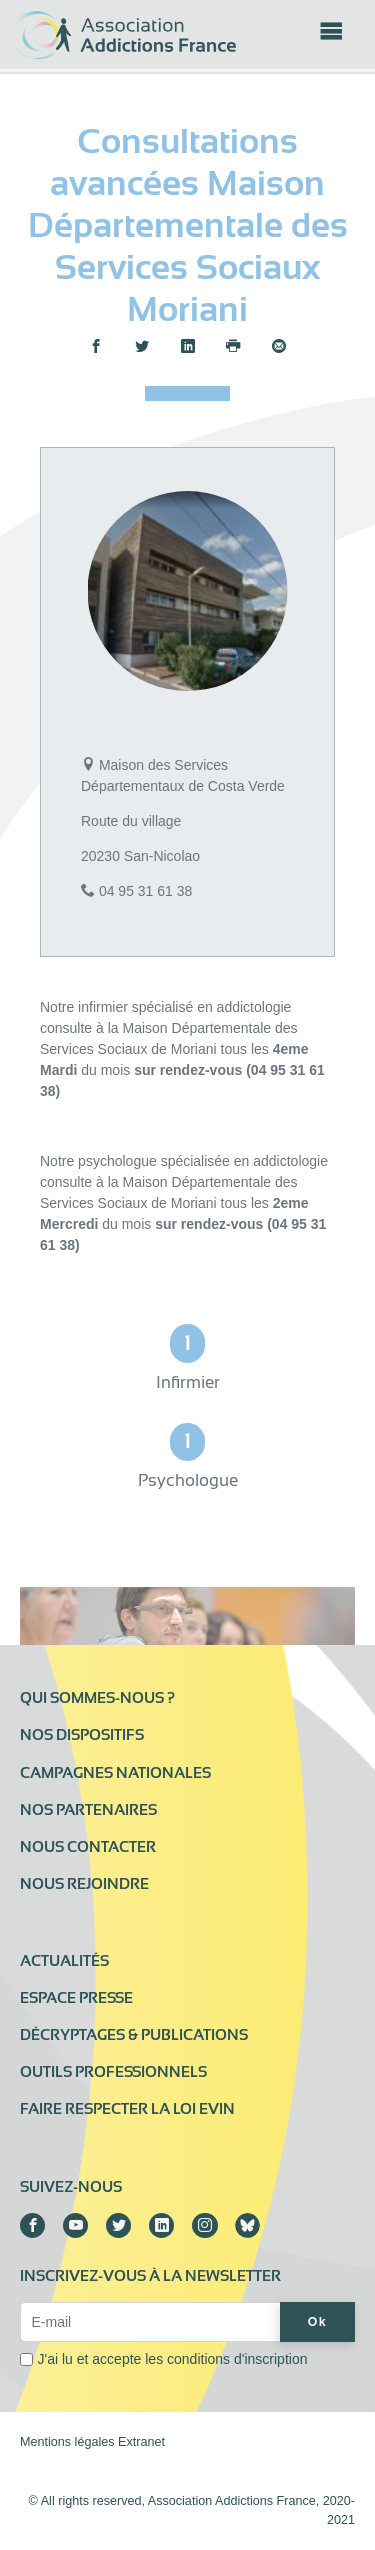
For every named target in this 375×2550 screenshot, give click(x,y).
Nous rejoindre (84, 1884)
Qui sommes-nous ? (97, 1698)
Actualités (64, 1961)
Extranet (141, 2442)
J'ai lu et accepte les (173, 2359)
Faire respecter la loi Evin (127, 2109)
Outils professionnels (113, 2072)
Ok (317, 2322)
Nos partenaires (88, 1810)
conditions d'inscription (237, 2359)
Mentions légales (67, 2442)
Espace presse (76, 1998)
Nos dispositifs (82, 1735)
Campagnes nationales (115, 1773)
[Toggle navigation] (331, 37)
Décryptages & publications (134, 2035)
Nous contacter (88, 1847)
